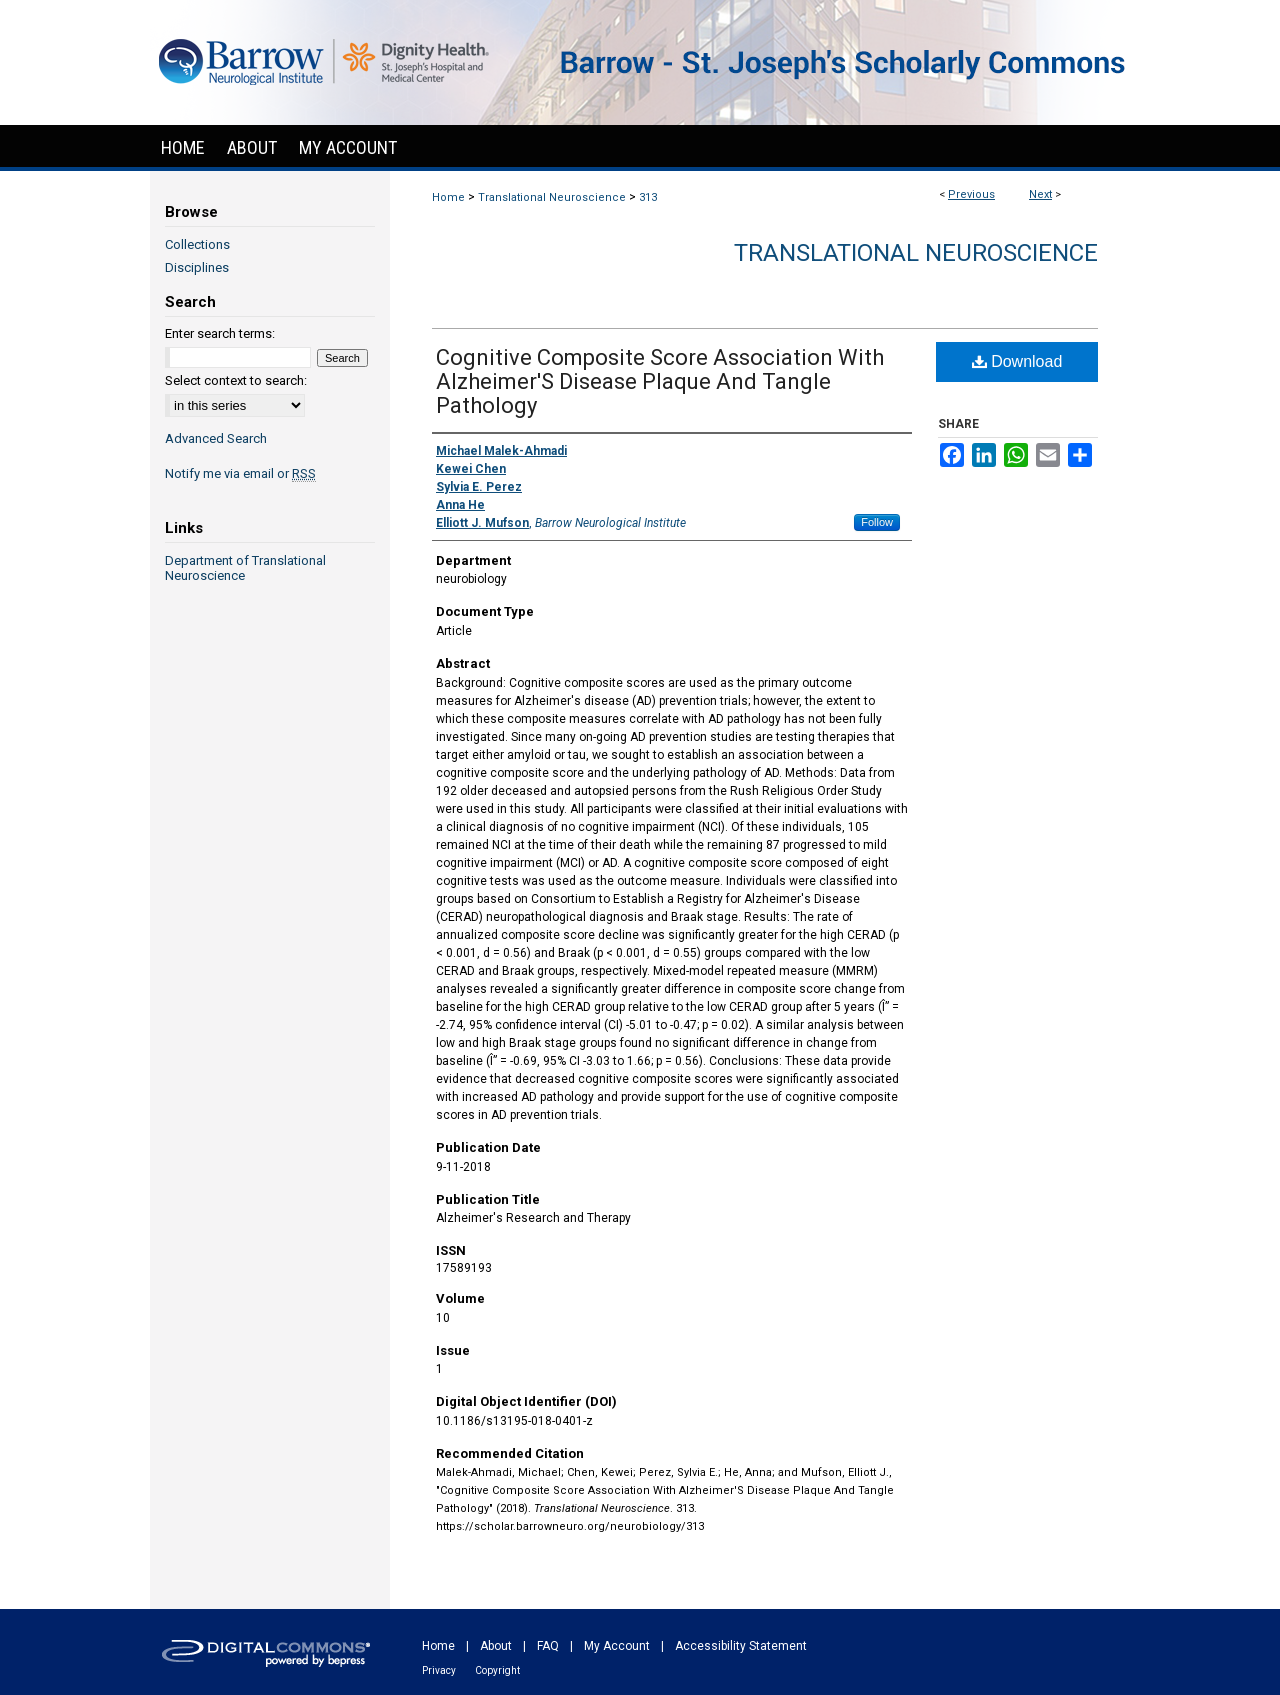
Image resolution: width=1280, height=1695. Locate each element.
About (496, 1646)
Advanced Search (216, 438)
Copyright (497, 1670)
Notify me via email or (240, 473)
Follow (877, 522)
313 (648, 197)
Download (1017, 361)
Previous (971, 194)
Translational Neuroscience (552, 197)
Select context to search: (236, 380)
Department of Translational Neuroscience (245, 568)
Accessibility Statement (741, 1646)
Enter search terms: (220, 333)
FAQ (548, 1646)
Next (1040, 194)
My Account (617, 1646)
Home (448, 197)
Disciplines (197, 267)
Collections (197, 244)
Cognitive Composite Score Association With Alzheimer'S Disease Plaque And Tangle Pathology (660, 381)
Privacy (439, 1670)
